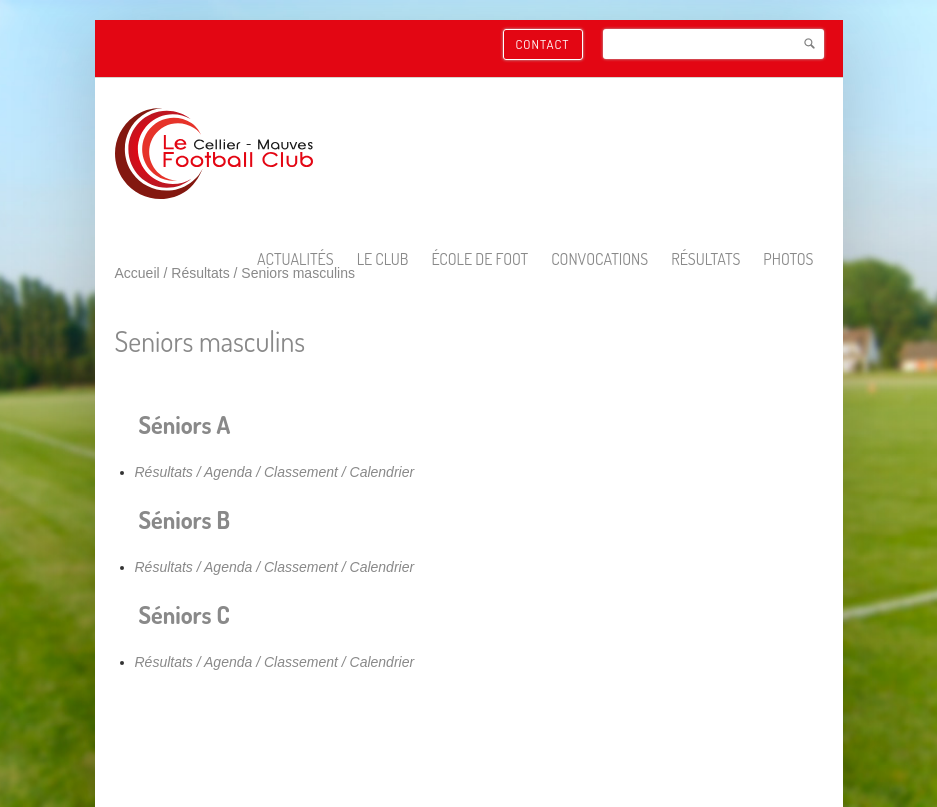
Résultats (200, 273)
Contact (543, 44)
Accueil (137, 273)
